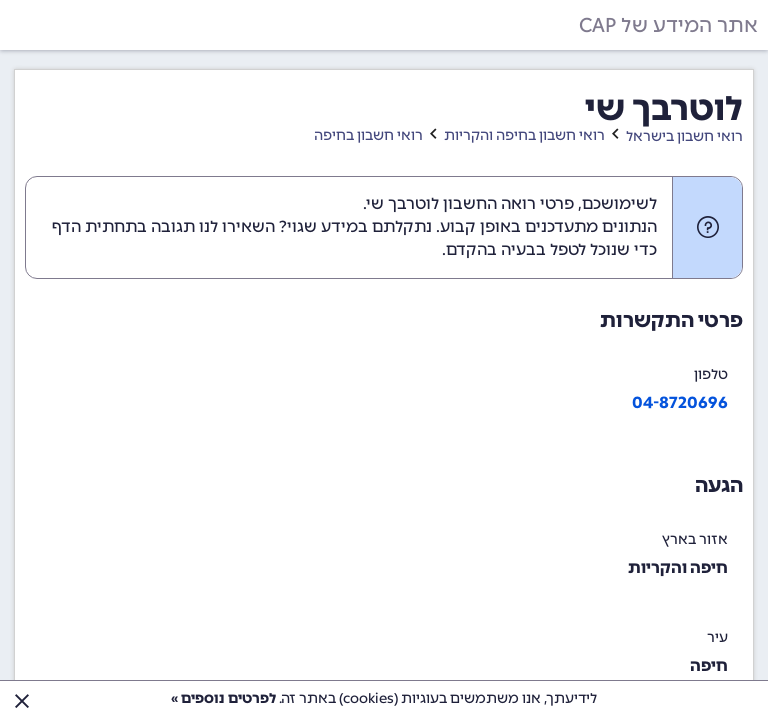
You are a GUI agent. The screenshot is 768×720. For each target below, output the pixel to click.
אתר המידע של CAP (668, 25)
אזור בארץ (695, 539)
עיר (717, 637)
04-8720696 (680, 402)
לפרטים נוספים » (223, 698)
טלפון (711, 374)
